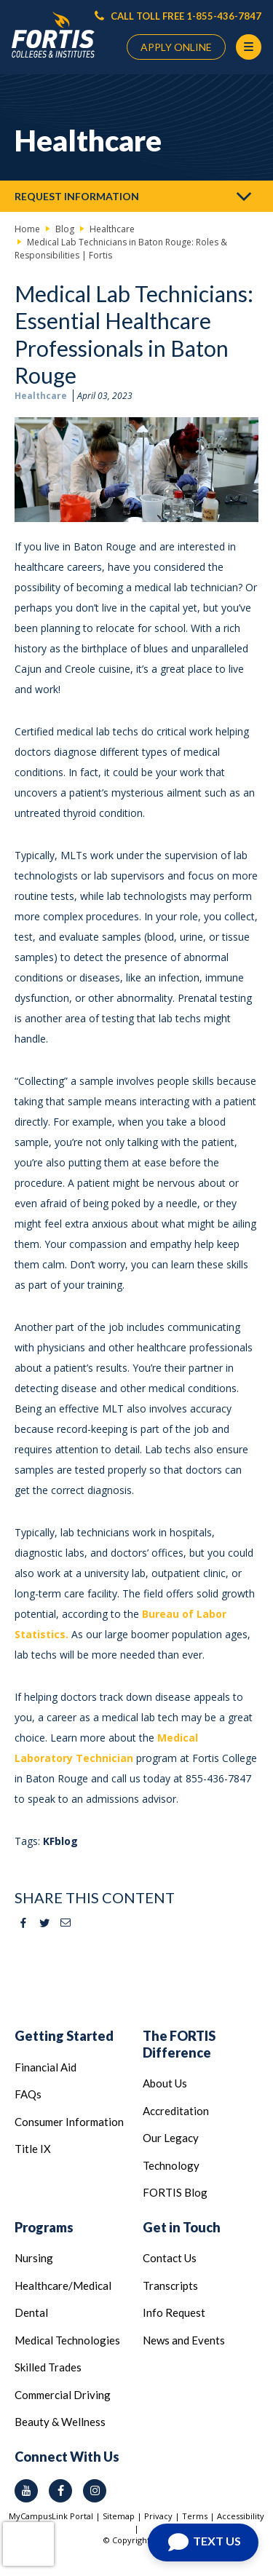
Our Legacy (171, 2137)
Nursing (34, 2257)
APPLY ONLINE (176, 47)
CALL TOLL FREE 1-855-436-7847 (178, 16)
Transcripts (170, 2285)
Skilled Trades (48, 2367)
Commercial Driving (63, 2394)
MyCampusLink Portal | (56, 2515)
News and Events (184, 2340)
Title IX (33, 2148)
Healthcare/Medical (63, 2285)
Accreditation (176, 2110)
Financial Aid (45, 2067)
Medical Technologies (67, 2340)
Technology (171, 2165)
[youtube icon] (26, 2490)
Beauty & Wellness (60, 2421)
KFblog (60, 1841)
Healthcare (41, 396)
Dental (31, 2312)
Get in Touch (182, 2227)
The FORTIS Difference (179, 2044)
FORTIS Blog (175, 2192)
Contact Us (170, 2257)
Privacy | (163, 2515)
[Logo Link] (53, 35)
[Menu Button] (248, 47)
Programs (44, 2227)
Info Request (174, 2312)
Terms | (199, 2515)
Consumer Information (69, 2121)
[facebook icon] (60, 2490)
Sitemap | (123, 2515)
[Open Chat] (203, 2542)
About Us (165, 2083)
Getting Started (64, 2036)
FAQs (28, 2094)
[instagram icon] (94, 2490)
